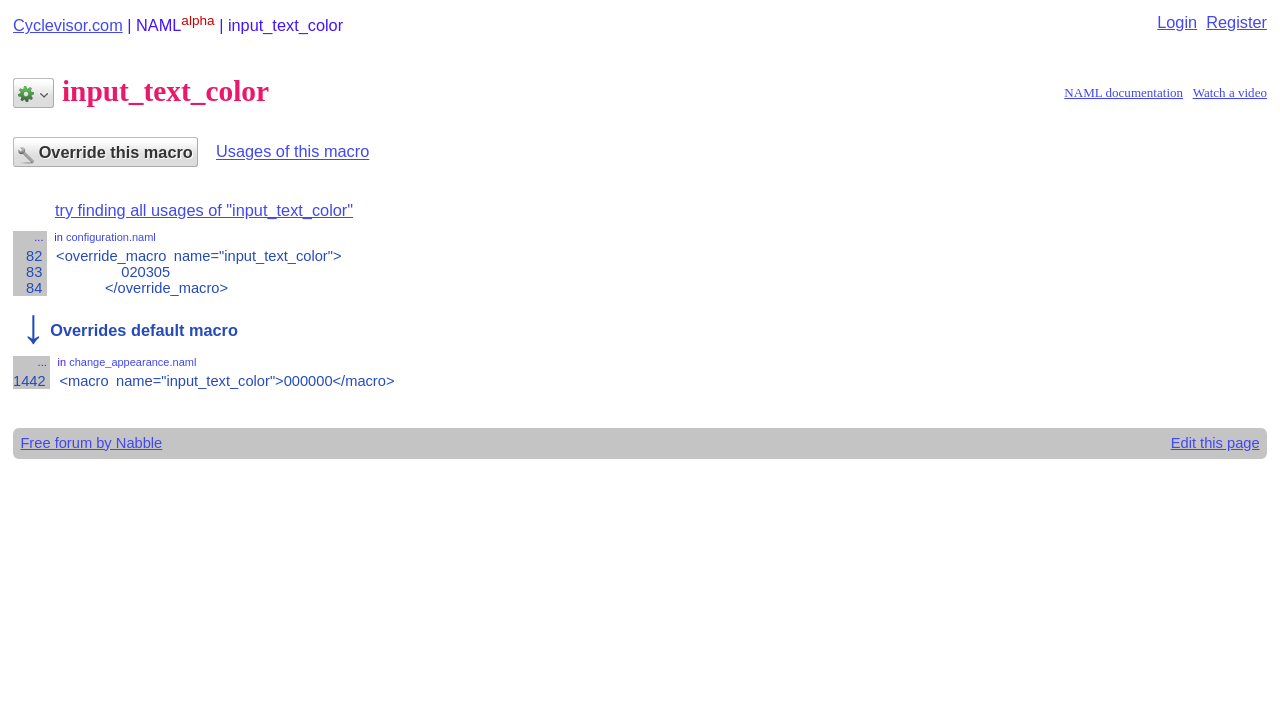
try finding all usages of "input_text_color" (204, 210)
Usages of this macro (292, 152)
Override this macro (105, 153)
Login (1177, 22)
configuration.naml (111, 237)
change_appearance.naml (132, 362)
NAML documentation (1123, 92)
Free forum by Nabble (91, 443)
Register (1236, 22)
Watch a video (1230, 92)
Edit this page (1215, 443)
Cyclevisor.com (68, 25)
